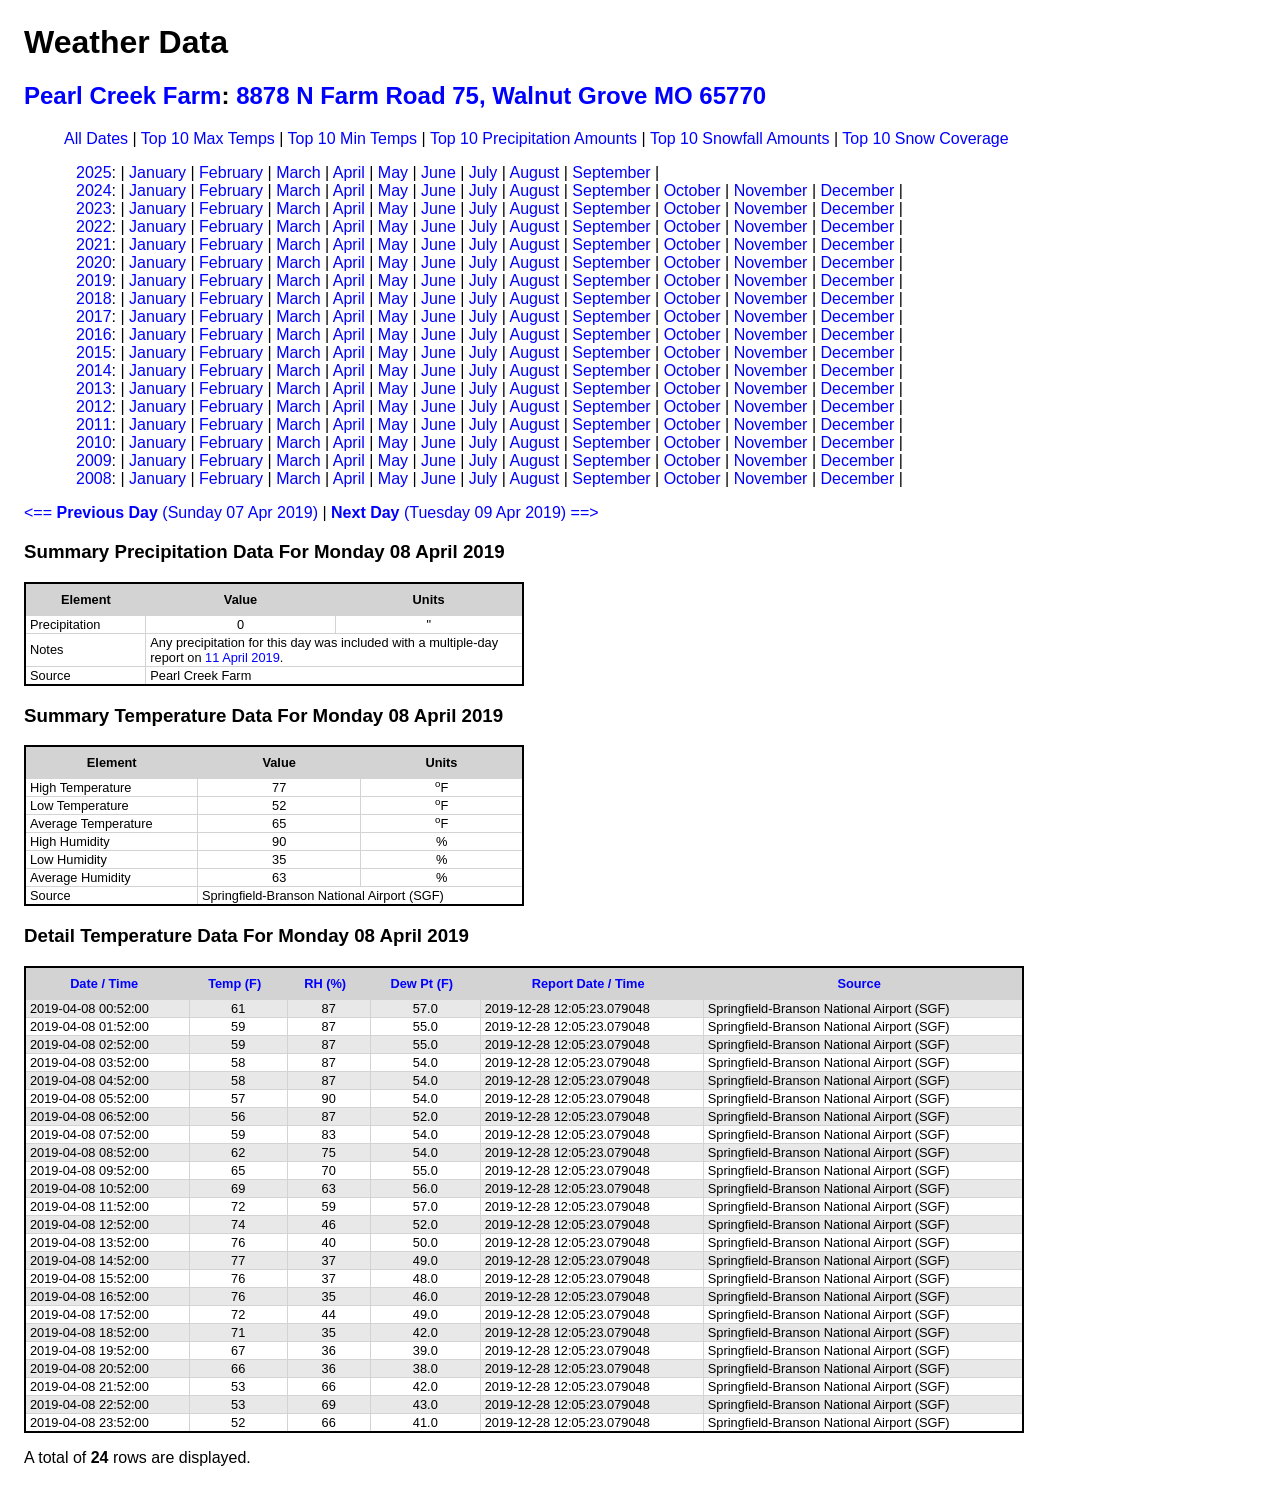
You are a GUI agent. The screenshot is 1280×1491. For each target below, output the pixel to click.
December (857, 190)
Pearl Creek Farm (122, 95)
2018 (94, 298)
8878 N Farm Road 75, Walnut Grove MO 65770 (501, 95)
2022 (94, 226)
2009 (94, 460)
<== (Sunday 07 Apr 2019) (171, 512)
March (298, 172)
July (483, 172)
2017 (94, 316)
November (771, 190)
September (611, 172)
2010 (94, 442)
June (438, 172)
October (692, 190)
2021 (94, 244)
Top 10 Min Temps (353, 138)
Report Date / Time (588, 983)
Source (858, 983)
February (231, 172)
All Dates (96, 138)
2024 (94, 190)
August (534, 172)
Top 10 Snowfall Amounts (740, 138)
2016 (94, 334)
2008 (94, 478)
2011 (94, 424)
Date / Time (104, 983)
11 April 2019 (242, 657)
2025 (94, 172)
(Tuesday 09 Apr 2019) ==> (465, 512)
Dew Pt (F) (421, 983)
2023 (94, 208)
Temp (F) (234, 983)
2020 (94, 262)
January (157, 172)
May (393, 172)
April (349, 172)
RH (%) (325, 983)
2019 (94, 280)
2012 (94, 406)
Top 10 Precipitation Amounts (533, 138)
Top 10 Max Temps (208, 138)
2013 (94, 388)
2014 (94, 370)
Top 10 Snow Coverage (925, 138)
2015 (94, 352)
